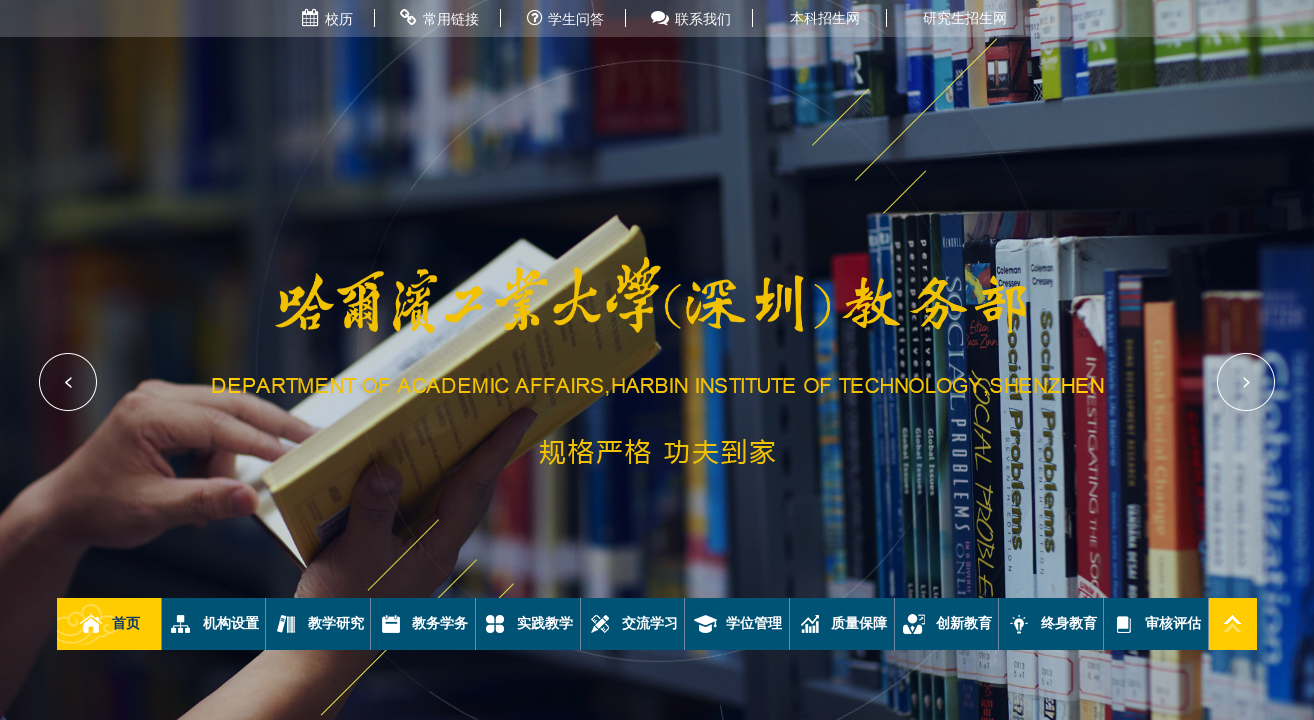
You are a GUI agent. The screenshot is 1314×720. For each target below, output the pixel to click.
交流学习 (632, 624)
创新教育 (946, 624)
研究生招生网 (965, 18)
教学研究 (318, 624)
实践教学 (527, 624)
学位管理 (737, 624)
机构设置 (213, 624)
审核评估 (1156, 624)
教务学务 (423, 624)
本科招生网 (825, 18)
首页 (109, 624)
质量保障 (842, 624)
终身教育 (1051, 624)
